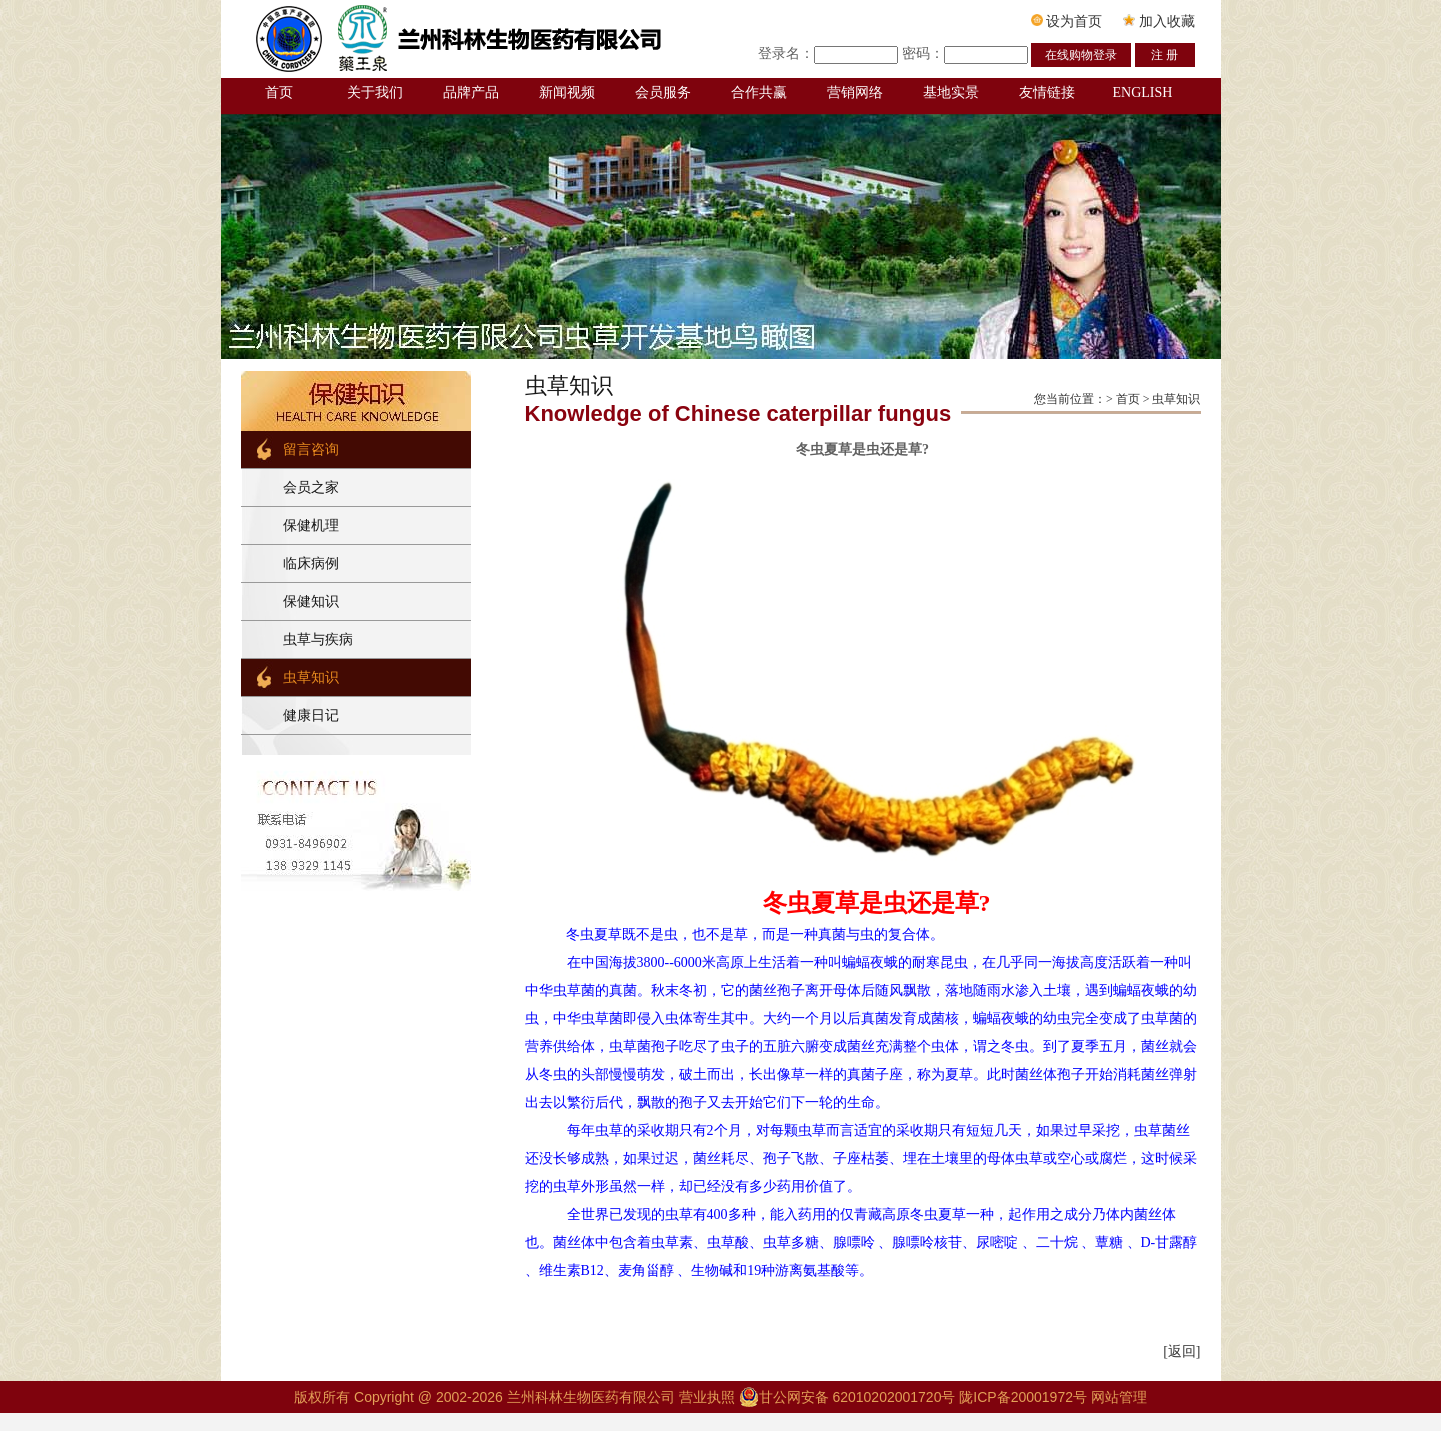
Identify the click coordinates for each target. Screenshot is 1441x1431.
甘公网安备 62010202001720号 (847, 1397)
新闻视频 (567, 92)
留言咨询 (311, 449)
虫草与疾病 (318, 639)
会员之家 (311, 487)
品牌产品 (471, 92)
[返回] (1181, 1351)
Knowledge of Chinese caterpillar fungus (738, 413)
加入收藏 (1159, 21)
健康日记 (311, 715)
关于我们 (375, 92)
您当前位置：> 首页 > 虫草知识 (1117, 399)
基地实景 (951, 92)
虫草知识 (311, 677)
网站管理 (1119, 1397)
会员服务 (663, 92)
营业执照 (709, 1397)
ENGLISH (1143, 92)
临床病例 (311, 563)
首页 (279, 92)
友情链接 (1047, 92)
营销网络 (855, 92)
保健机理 (311, 525)
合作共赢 (759, 92)
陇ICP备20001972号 (1023, 1397)
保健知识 (311, 601)
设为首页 (1067, 21)
